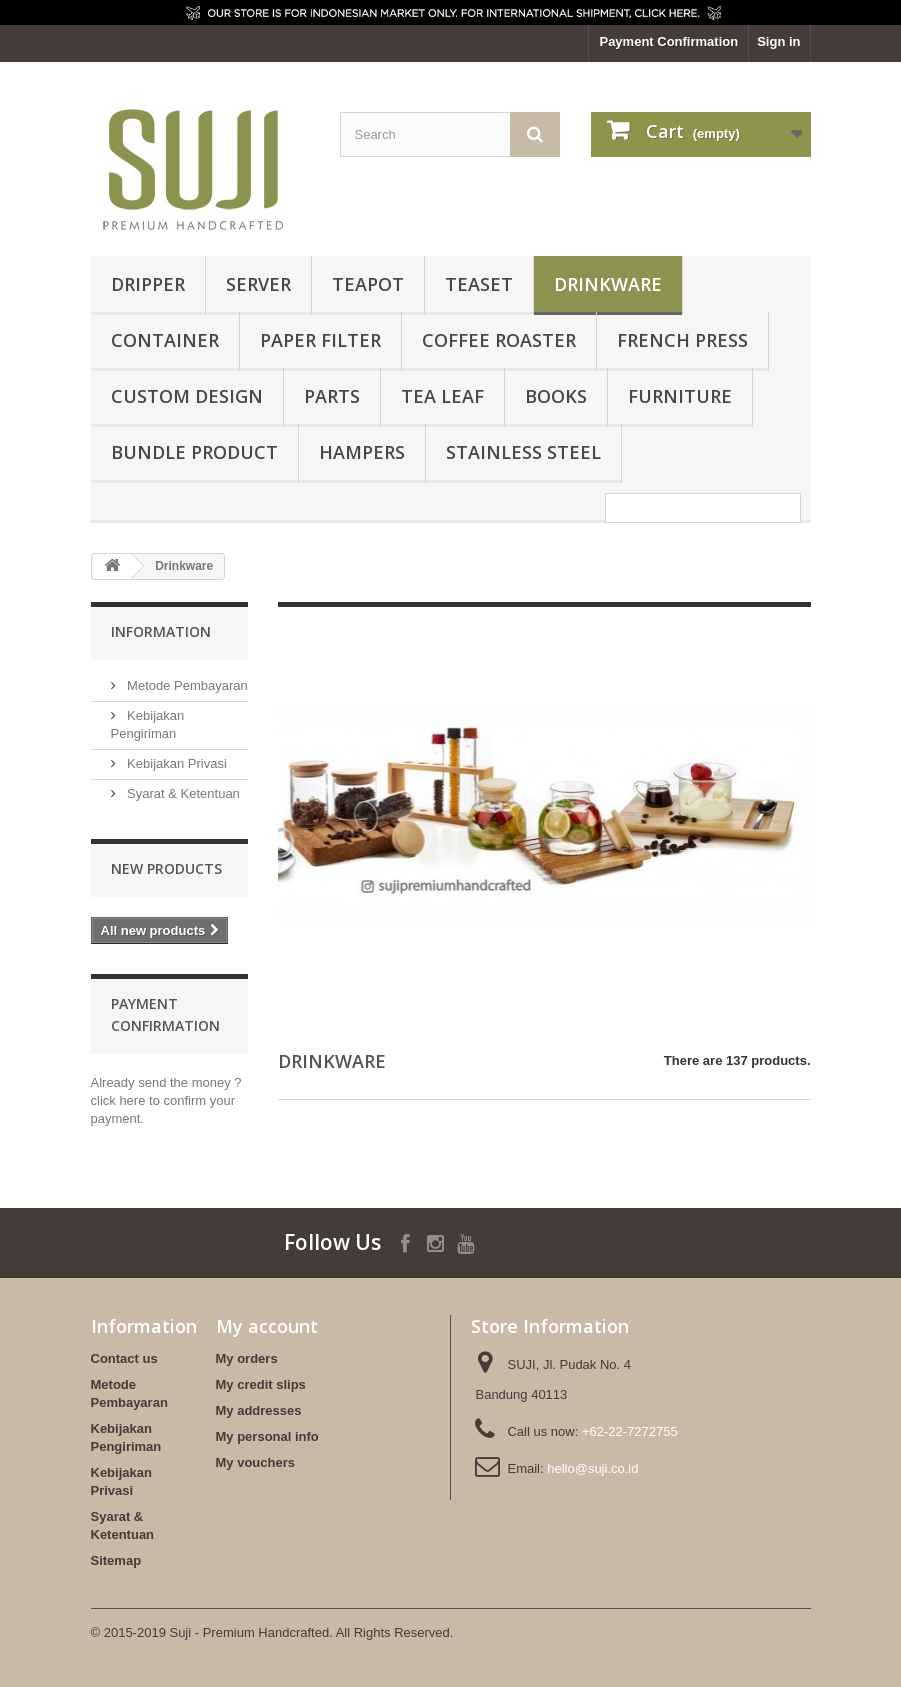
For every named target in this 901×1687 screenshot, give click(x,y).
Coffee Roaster (499, 340)
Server (258, 284)
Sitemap (116, 1560)
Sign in (778, 41)
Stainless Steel (523, 452)
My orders (247, 1358)
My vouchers (255, 1462)
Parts (332, 396)
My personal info (267, 1436)
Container (165, 340)
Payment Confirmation (668, 41)
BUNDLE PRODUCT (194, 452)
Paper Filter (320, 340)
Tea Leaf (442, 396)
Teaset (479, 284)
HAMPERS (362, 452)
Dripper (148, 284)
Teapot (368, 284)
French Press (682, 340)
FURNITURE (680, 396)
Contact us (124, 1358)
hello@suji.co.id (592, 1468)
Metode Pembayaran (186, 685)
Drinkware (608, 284)
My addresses (259, 1410)
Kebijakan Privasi (175, 763)
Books (556, 396)
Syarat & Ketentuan (182, 793)
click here (118, 1100)
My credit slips (261, 1384)
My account (267, 1326)
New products (166, 868)
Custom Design (187, 396)
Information (161, 631)
